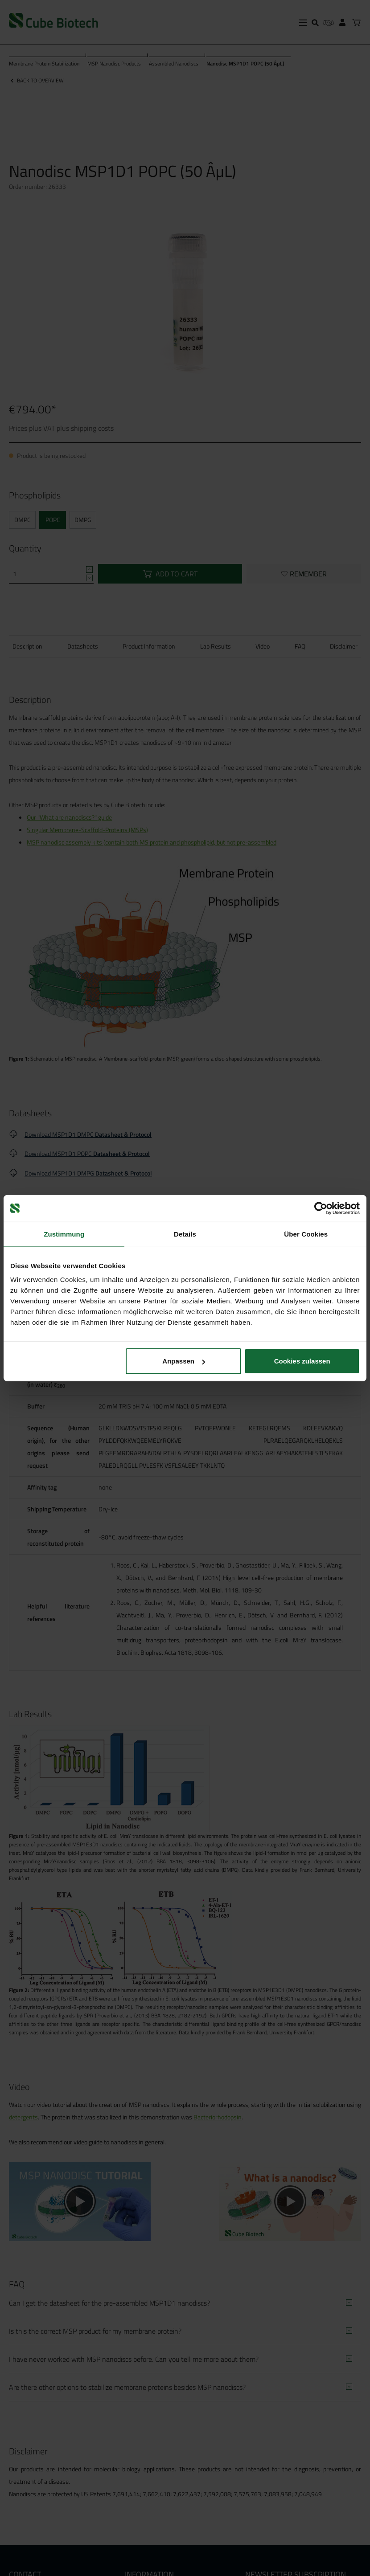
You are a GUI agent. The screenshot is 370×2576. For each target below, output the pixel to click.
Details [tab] (185, 1233)
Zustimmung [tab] (64, 1233)
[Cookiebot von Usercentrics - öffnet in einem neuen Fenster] (321, 1208)
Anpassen (183, 1361)
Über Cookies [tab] (306, 1233)
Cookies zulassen (302, 1361)
